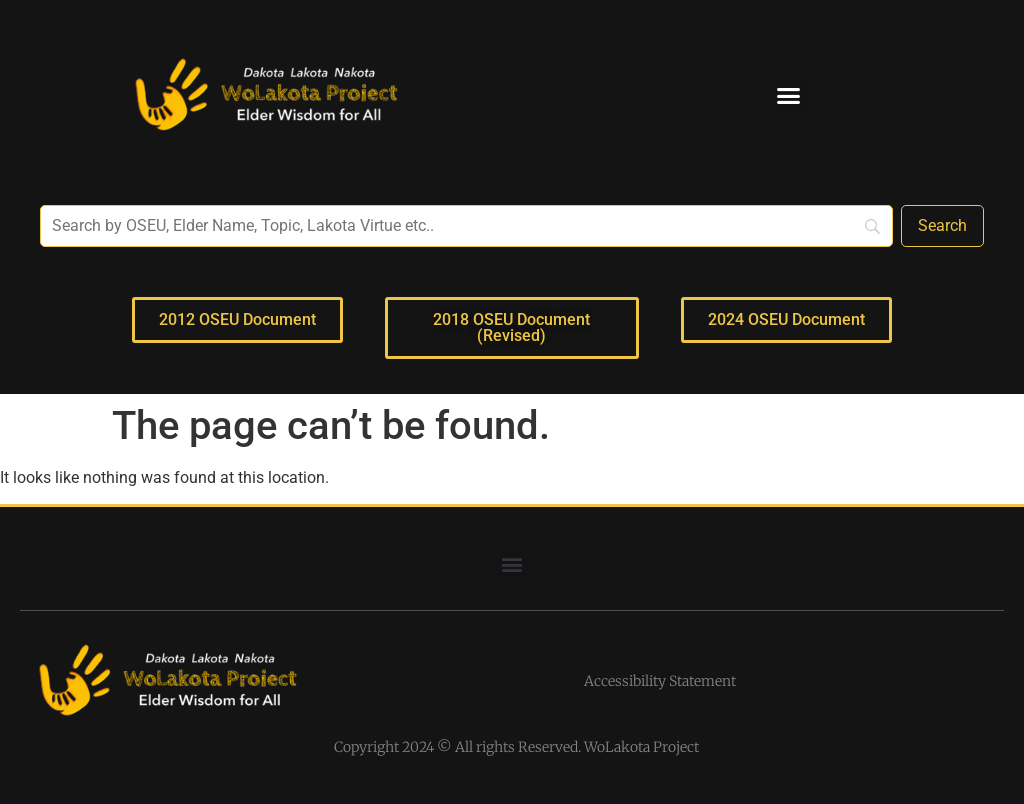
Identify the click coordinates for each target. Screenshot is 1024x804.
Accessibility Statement (660, 681)
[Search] (942, 226)
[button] (789, 95)
